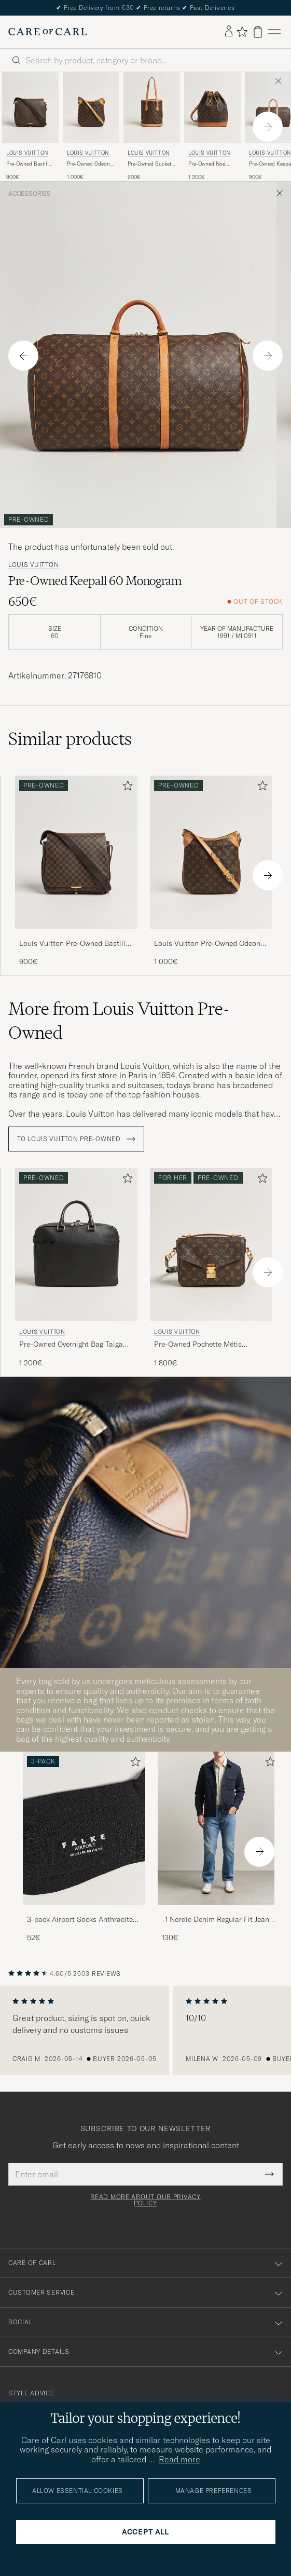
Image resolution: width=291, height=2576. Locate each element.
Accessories (29, 193)
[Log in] (228, 31)
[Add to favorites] (125, 788)
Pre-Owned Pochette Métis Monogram (198, 1344)
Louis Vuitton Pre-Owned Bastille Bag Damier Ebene (74, 944)
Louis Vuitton (27, 153)
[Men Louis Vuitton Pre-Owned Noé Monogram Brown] (212, 107)
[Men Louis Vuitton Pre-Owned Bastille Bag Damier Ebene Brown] (30, 107)
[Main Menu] (274, 32)
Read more (179, 2459)
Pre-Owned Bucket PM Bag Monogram (150, 164)
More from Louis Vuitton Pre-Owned (118, 1020)
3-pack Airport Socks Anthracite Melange (80, 1920)
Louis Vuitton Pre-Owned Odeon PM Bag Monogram (207, 944)
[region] (145, 2030)
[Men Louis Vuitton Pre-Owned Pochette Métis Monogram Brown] (211, 1244)
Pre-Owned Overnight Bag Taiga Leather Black (71, 1344)
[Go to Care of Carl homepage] (47, 32)
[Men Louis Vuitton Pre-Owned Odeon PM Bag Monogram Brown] (91, 107)
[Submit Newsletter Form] (269, 2174)
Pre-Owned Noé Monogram (206, 164)
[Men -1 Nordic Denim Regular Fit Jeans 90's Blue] (219, 1828)
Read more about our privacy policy (145, 2200)
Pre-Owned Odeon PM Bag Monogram (89, 164)
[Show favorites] (242, 31)
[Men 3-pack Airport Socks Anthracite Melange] (84, 1828)
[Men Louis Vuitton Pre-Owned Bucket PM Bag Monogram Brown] (151, 107)
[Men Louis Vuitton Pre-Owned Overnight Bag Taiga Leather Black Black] (76, 1244)
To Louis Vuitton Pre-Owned (76, 1139)
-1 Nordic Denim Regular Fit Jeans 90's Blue (217, 1920)
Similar (70, 739)
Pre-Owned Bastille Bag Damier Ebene (28, 164)
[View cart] (258, 32)
